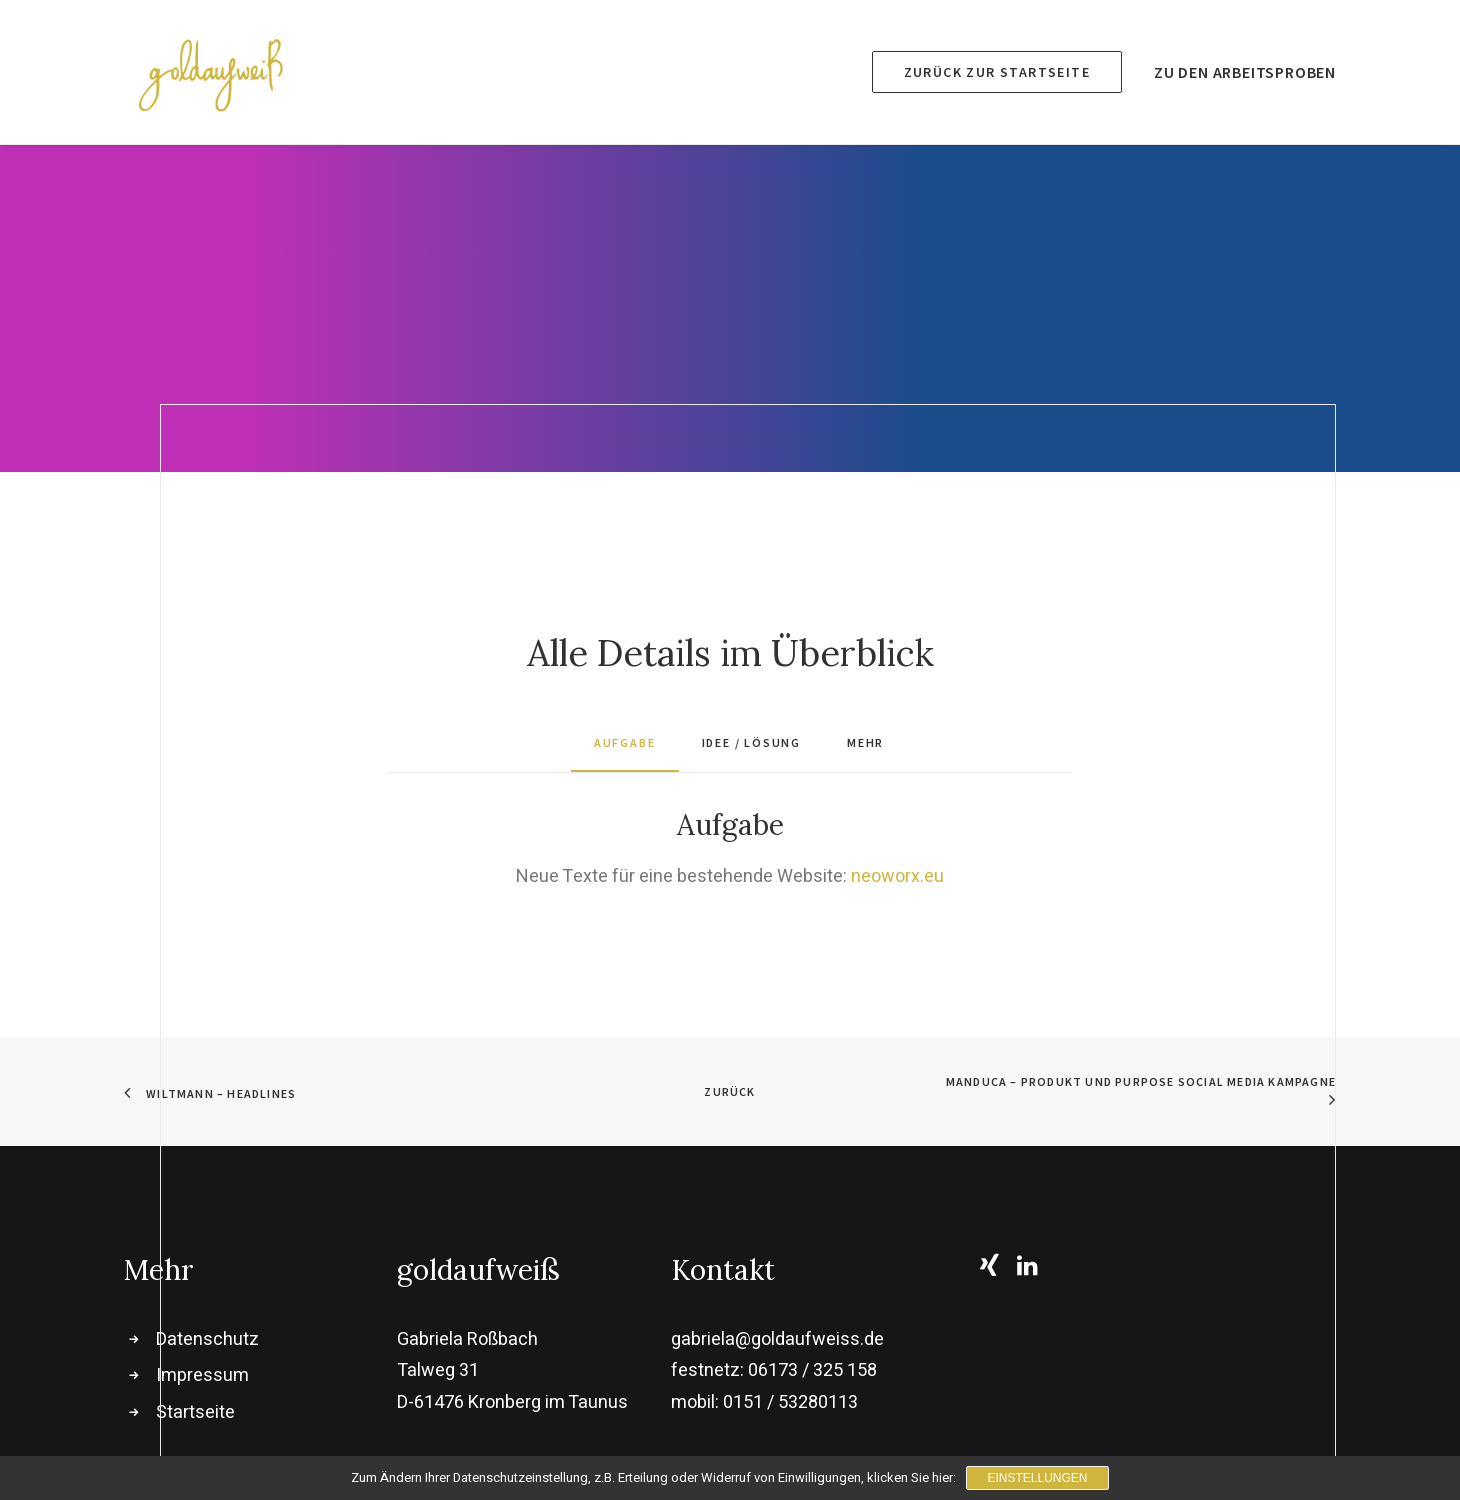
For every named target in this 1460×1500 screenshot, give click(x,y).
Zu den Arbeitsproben (1245, 72)
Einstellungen (1037, 1478)
